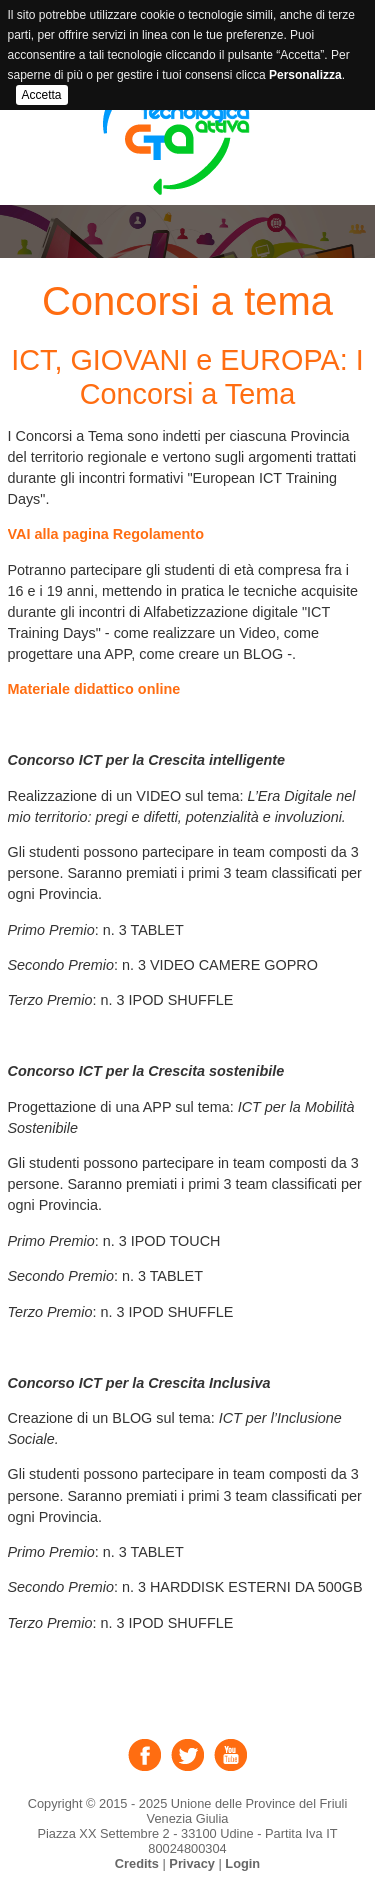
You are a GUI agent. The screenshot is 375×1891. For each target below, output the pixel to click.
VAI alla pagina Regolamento (106, 534)
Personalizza (305, 75)
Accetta (42, 95)
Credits (137, 1863)
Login (242, 1863)
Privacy (192, 1863)
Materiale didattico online (94, 689)
